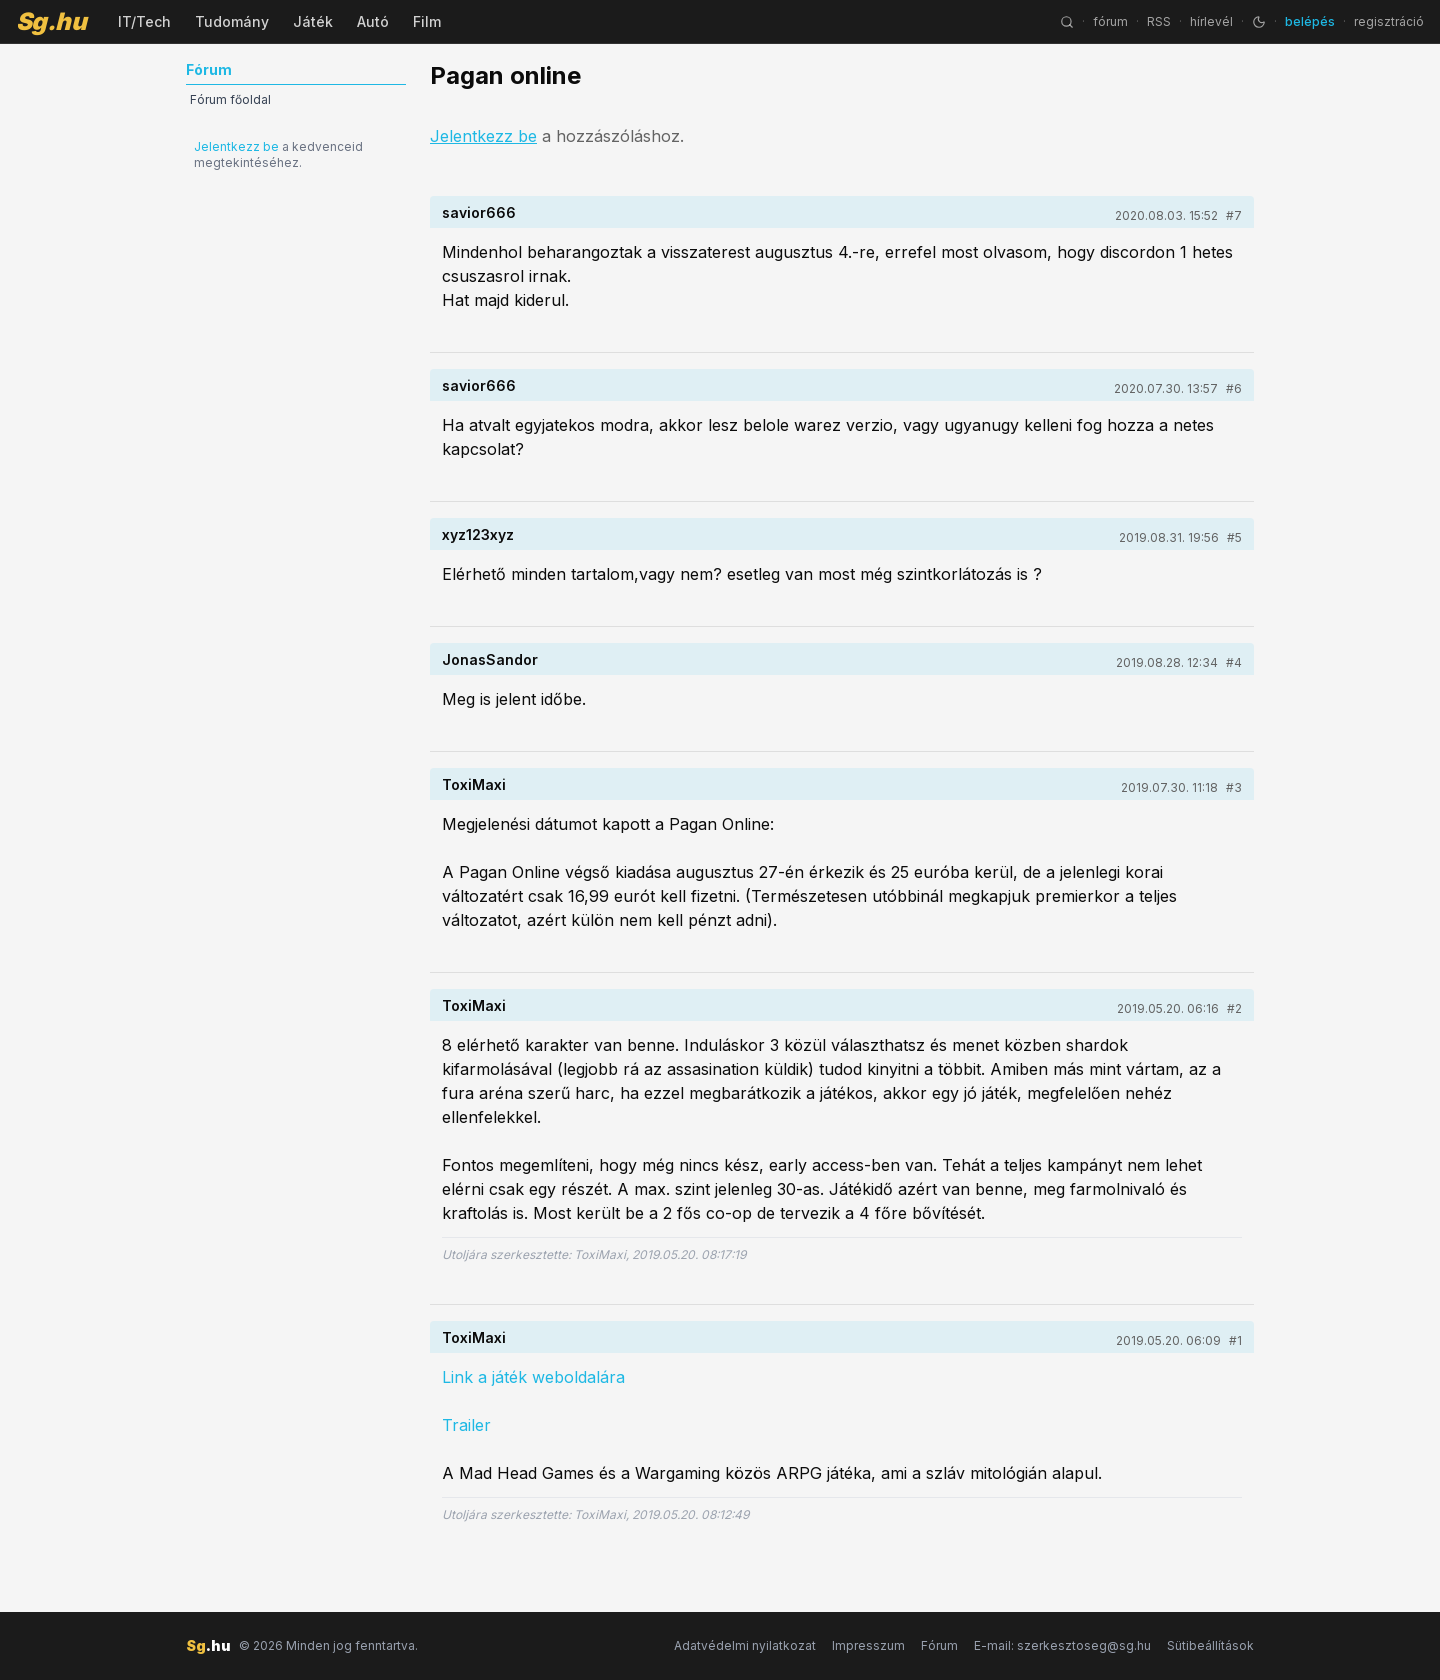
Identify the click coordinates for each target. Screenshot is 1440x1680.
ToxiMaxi (474, 784)
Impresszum (868, 1645)
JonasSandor (490, 659)
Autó (373, 21)
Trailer (466, 1425)
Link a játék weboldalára (533, 1377)
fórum (1110, 21)
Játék (313, 21)
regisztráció (1389, 21)
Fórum (939, 1645)
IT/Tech (144, 21)
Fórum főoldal (230, 99)
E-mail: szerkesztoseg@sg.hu (1062, 1645)
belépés (1310, 21)
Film (427, 21)
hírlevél (1211, 21)
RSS (1159, 21)
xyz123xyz (478, 534)
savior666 (479, 212)
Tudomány (232, 21)
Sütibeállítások (1210, 1645)
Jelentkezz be (236, 146)
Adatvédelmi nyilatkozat (745, 1645)
